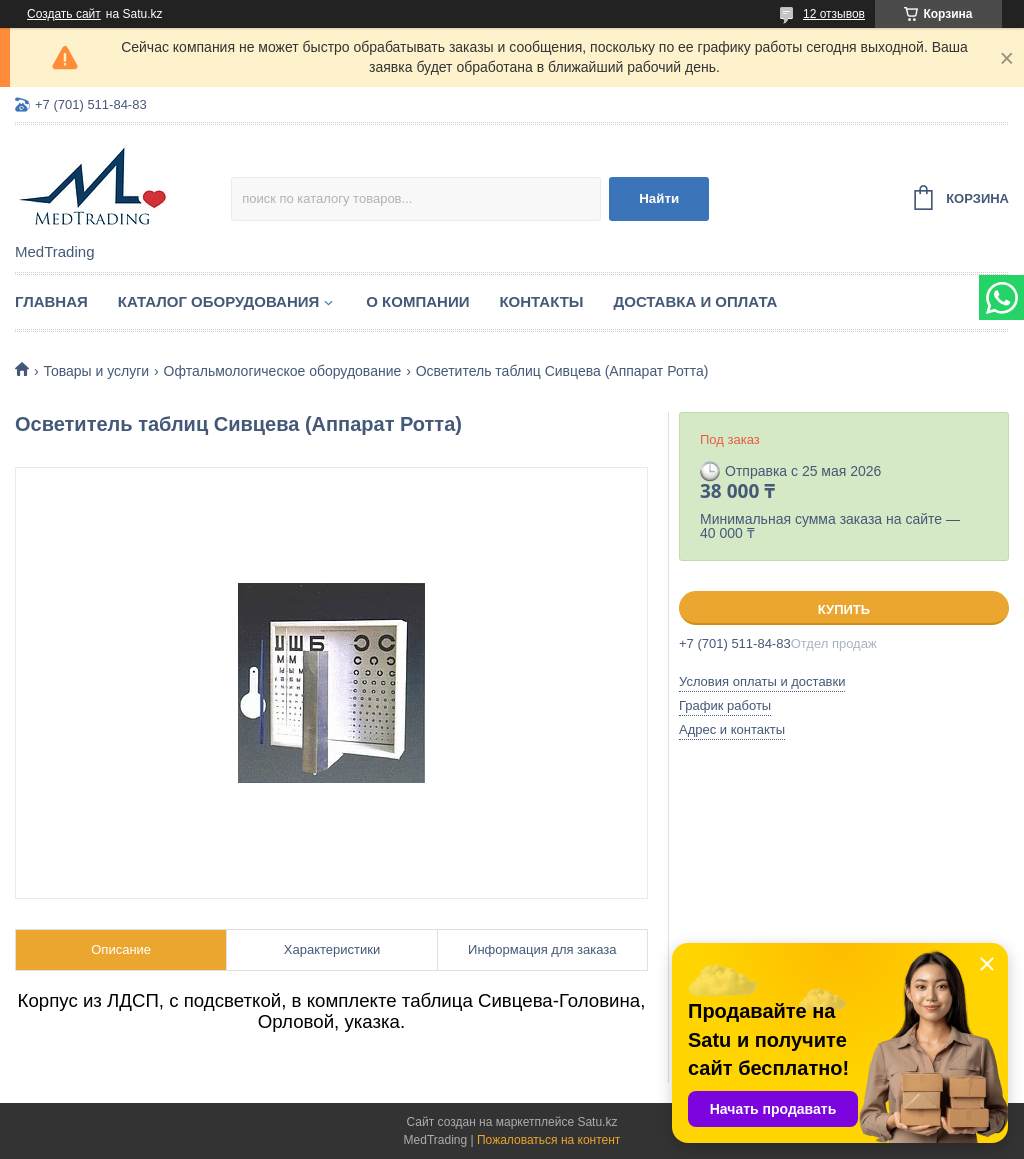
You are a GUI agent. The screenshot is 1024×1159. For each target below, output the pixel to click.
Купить (844, 609)
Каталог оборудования (219, 301)
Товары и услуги (96, 371)
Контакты (541, 301)
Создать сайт (64, 14)
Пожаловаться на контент (548, 1140)
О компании (417, 301)
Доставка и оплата (696, 301)
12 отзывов (834, 14)
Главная (51, 301)
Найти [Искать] (659, 198)
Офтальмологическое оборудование (283, 371)
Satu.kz (597, 1122)
